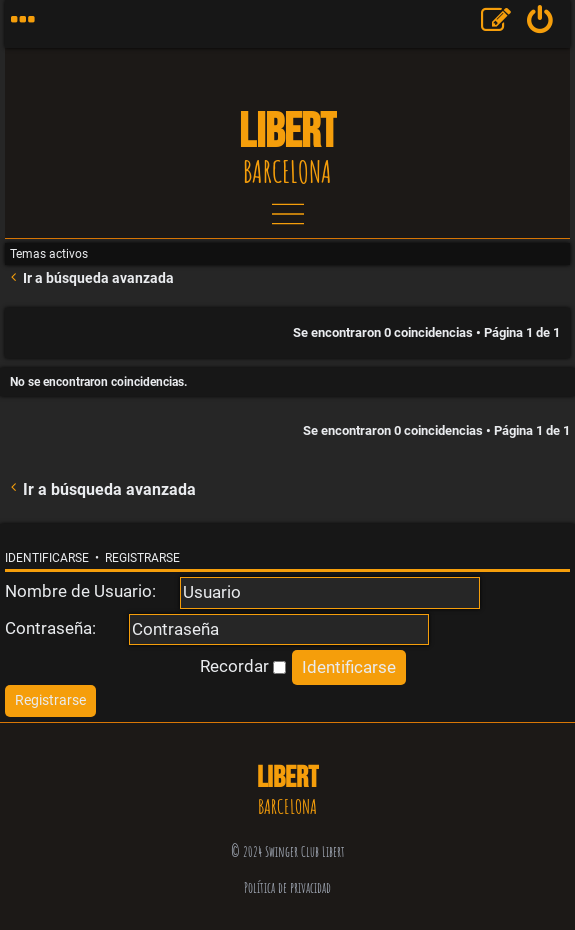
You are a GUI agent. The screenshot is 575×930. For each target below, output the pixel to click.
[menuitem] (540, 24)
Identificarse (47, 558)
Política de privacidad (287, 887)
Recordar (243, 666)
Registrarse (142, 558)
